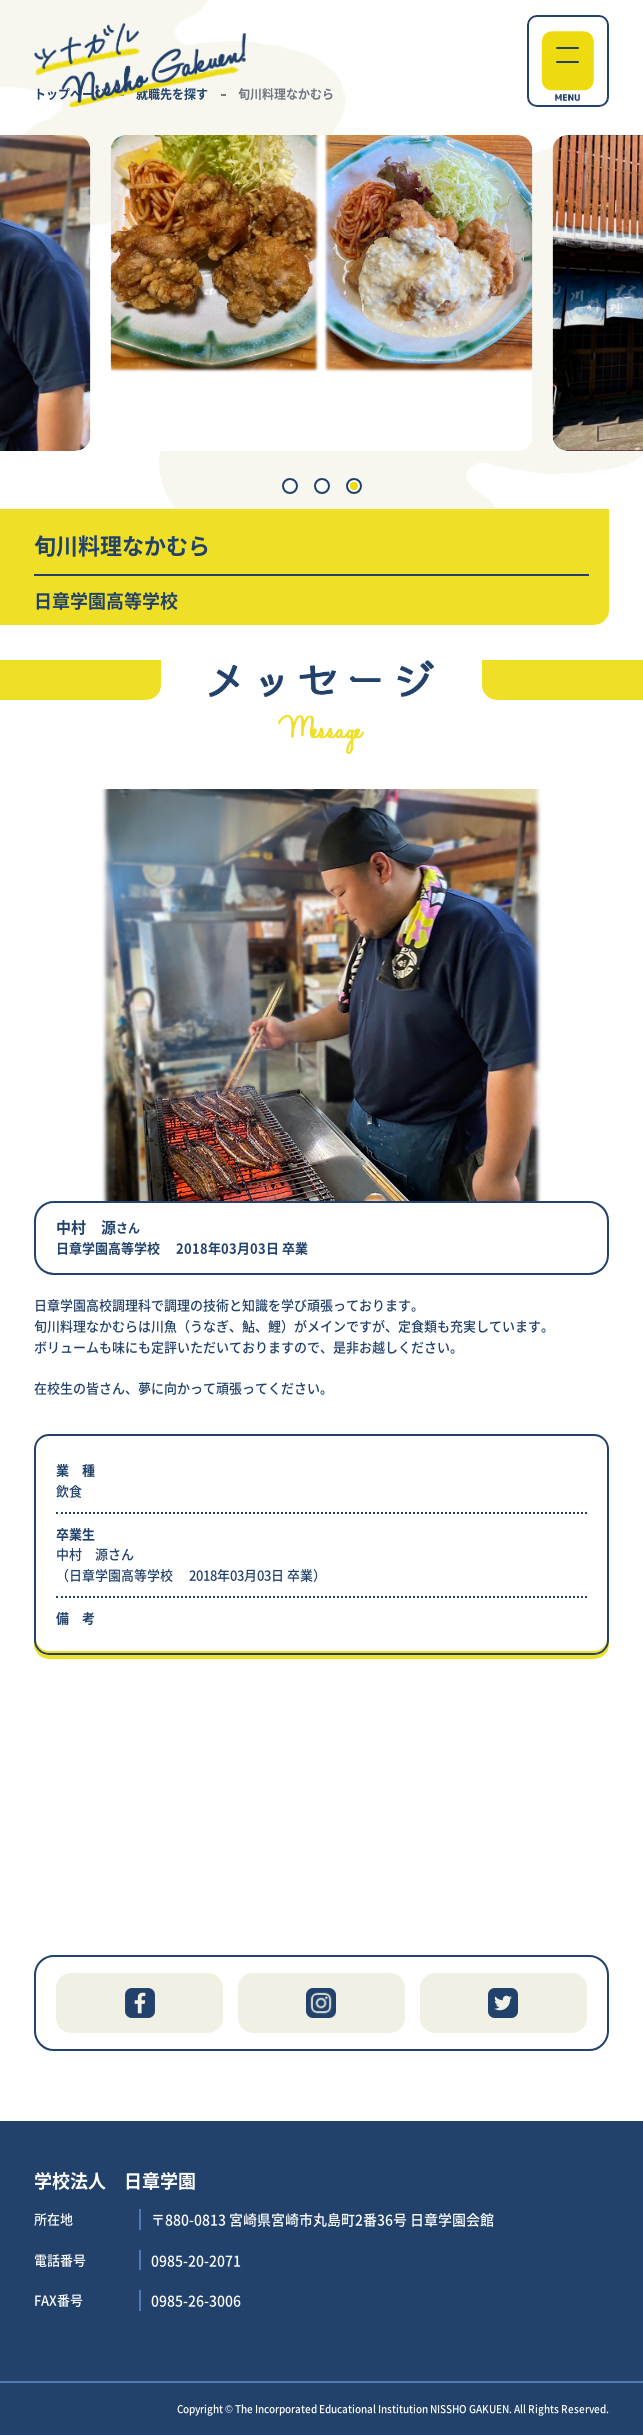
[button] (290, 486)
